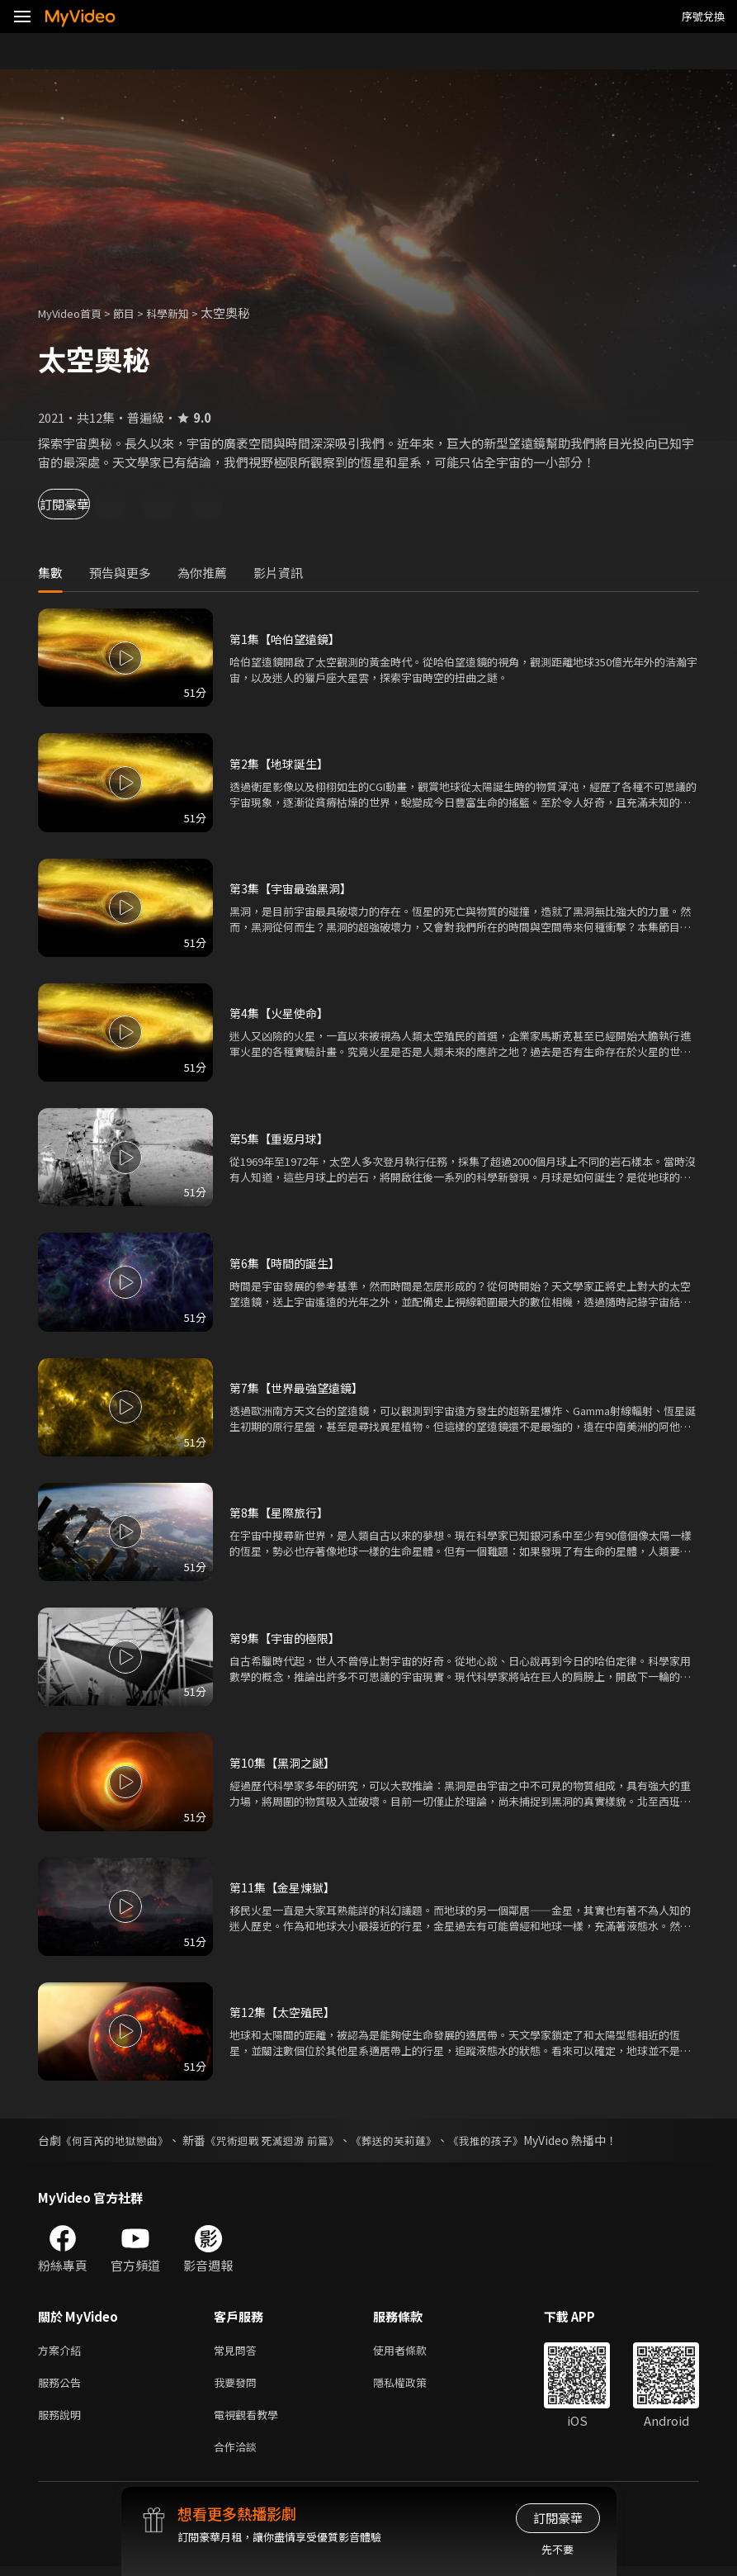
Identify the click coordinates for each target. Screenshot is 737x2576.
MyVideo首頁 (75, 312)
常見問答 (238, 2351)
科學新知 (185, 312)
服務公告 (62, 2385)
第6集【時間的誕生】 (288, 1262)
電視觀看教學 (251, 2420)
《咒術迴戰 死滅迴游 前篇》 (285, 2140)
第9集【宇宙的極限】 (288, 1637)
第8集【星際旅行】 (282, 1512)
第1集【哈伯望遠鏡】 (288, 638)
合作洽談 (238, 2455)
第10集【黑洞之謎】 (285, 1762)
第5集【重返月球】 (282, 1138)
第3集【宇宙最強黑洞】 (294, 888)
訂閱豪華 (83, 504)
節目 (137, 312)
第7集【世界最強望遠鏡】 (300, 1387)
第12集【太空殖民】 (285, 2011)
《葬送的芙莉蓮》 (415, 2140)
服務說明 (62, 2420)
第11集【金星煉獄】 (285, 1887)
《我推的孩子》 (513, 2140)
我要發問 (238, 2385)
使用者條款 (414, 2351)
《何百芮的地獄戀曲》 (119, 2140)
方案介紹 (62, 2351)
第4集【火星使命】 (282, 1012)
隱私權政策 (414, 2385)
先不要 (557, 2549)
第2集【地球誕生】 (282, 763)
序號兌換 (703, 16)
